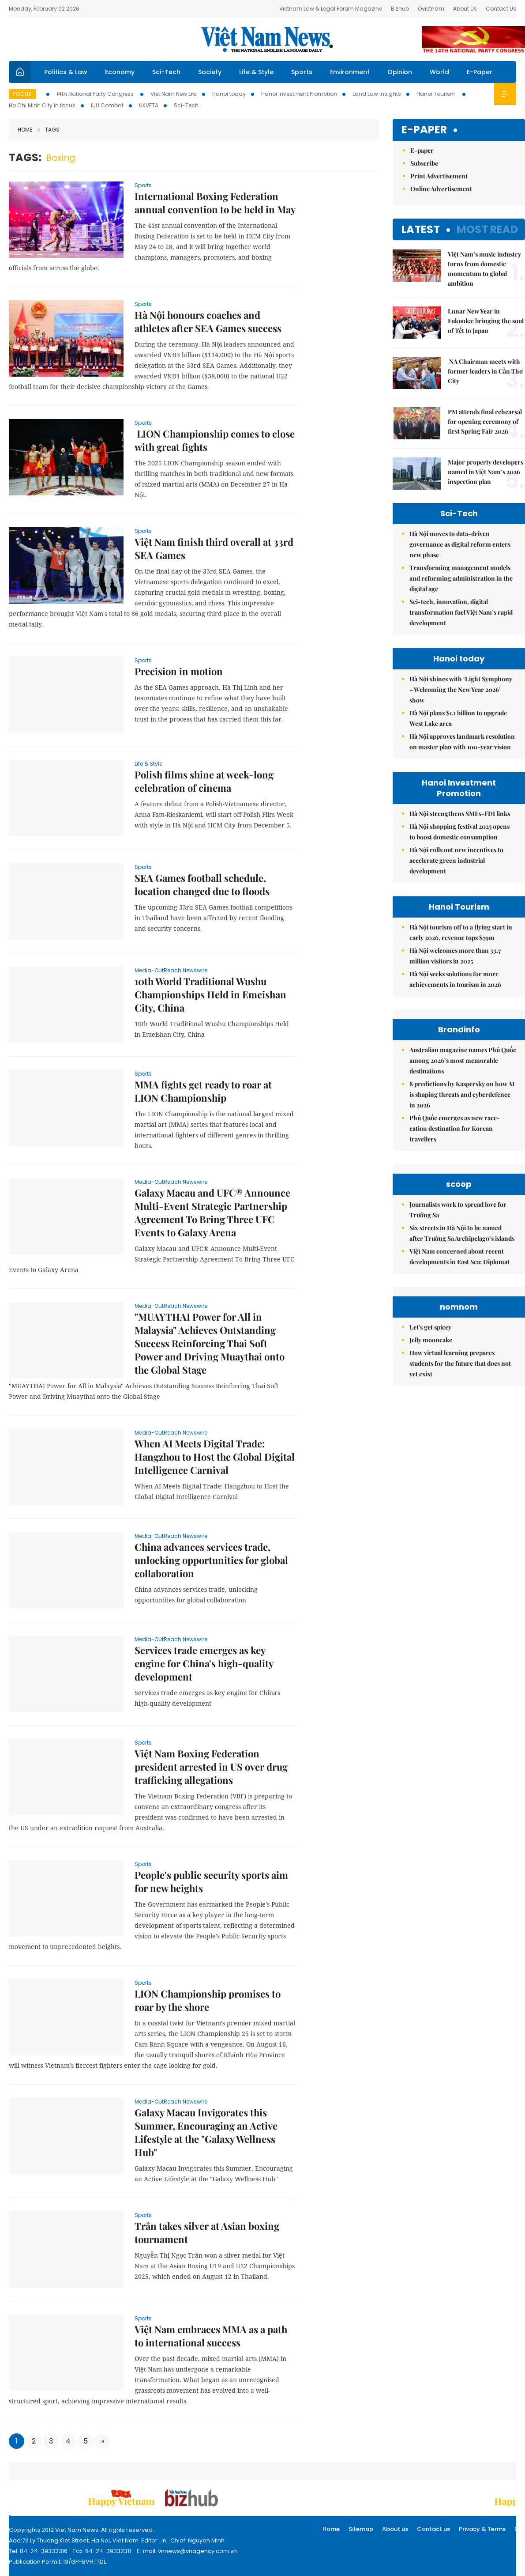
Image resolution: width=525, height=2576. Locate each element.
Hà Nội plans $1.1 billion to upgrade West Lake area (458, 718)
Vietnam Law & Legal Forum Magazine (330, 8)
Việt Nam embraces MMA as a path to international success (211, 2336)
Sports (301, 72)
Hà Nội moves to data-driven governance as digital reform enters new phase (459, 544)
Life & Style (256, 72)
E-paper (424, 130)
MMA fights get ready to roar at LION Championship (203, 1091)
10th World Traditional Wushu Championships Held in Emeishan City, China (210, 994)
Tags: (25, 157)
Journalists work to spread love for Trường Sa (457, 1209)
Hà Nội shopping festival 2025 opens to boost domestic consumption (459, 831)
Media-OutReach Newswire (171, 970)
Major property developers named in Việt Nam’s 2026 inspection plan (485, 472)
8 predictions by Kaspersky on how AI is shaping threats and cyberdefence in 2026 (461, 1094)
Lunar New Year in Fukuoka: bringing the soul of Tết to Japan (486, 321)
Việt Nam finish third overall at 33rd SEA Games (214, 548)
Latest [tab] (420, 229)
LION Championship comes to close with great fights (215, 440)
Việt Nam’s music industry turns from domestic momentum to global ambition (484, 268)
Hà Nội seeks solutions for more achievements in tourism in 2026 (455, 979)
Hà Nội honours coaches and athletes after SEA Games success (208, 321)
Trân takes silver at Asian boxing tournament (207, 2232)
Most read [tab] (487, 229)
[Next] (102, 2441)
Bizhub (400, 8)
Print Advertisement (439, 176)
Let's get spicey (430, 1327)
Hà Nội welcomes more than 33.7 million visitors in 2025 (455, 955)
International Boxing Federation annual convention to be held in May (215, 202)
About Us (465, 8)
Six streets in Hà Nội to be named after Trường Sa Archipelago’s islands (461, 1233)
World (439, 72)
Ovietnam (431, 8)
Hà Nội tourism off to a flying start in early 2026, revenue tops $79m (460, 932)
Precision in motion (179, 671)
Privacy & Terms (482, 2529)
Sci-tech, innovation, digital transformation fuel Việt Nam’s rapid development (461, 612)
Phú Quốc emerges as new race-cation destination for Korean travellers (454, 1128)
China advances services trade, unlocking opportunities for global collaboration (211, 1560)
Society (209, 72)
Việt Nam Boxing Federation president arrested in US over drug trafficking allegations (211, 1767)
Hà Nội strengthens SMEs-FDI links (459, 813)
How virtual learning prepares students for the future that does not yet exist (460, 1363)
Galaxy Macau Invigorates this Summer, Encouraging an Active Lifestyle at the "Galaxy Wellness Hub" (206, 2132)
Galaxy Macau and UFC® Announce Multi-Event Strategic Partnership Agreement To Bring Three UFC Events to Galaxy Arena (212, 1212)
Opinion (399, 72)
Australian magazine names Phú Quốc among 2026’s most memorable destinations (462, 1060)
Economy (120, 72)
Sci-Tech (166, 72)
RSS (519, 2529)
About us (395, 2529)
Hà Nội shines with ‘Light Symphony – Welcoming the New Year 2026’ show (460, 689)
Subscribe (424, 163)
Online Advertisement (441, 189)
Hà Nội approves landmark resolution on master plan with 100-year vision (462, 741)
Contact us (433, 2529)
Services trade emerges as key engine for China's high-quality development (204, 1663)
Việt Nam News (267, 39)
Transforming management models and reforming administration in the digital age (461, 578)
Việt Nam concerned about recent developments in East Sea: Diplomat (459, 1256)
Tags (49, 129)
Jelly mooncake (430, 1340)
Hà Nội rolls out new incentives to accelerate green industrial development (456, 860)
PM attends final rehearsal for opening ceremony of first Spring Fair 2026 (485, 421)
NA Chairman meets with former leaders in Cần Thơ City (485, 371)
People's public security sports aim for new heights (211, 1881)
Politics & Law (65, 72)
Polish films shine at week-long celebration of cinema (204, 781)
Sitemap (361, 2529)
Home (25, 129)
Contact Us (501, 8)
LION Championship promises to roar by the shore (208, 2000)
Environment (350, 72)
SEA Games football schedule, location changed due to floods (202, 884)
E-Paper (479, 72)
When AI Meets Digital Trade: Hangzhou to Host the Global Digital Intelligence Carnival (215, 1457)
